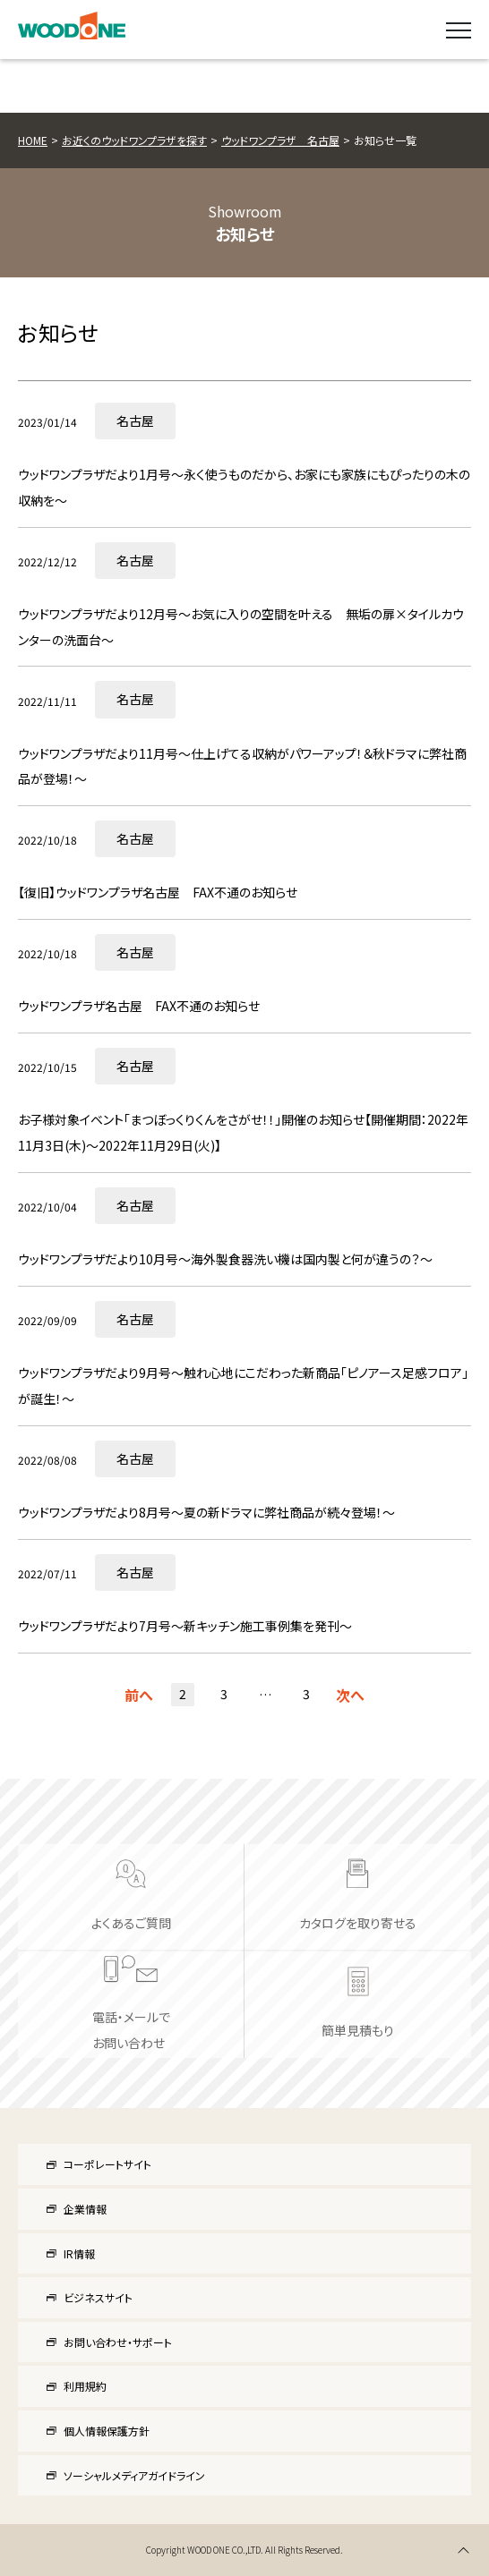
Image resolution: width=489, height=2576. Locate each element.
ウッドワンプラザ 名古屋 (280, 140)
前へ (138, 1694)
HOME (32, 140)
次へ (350, 1694)
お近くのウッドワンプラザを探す (134, 140)
